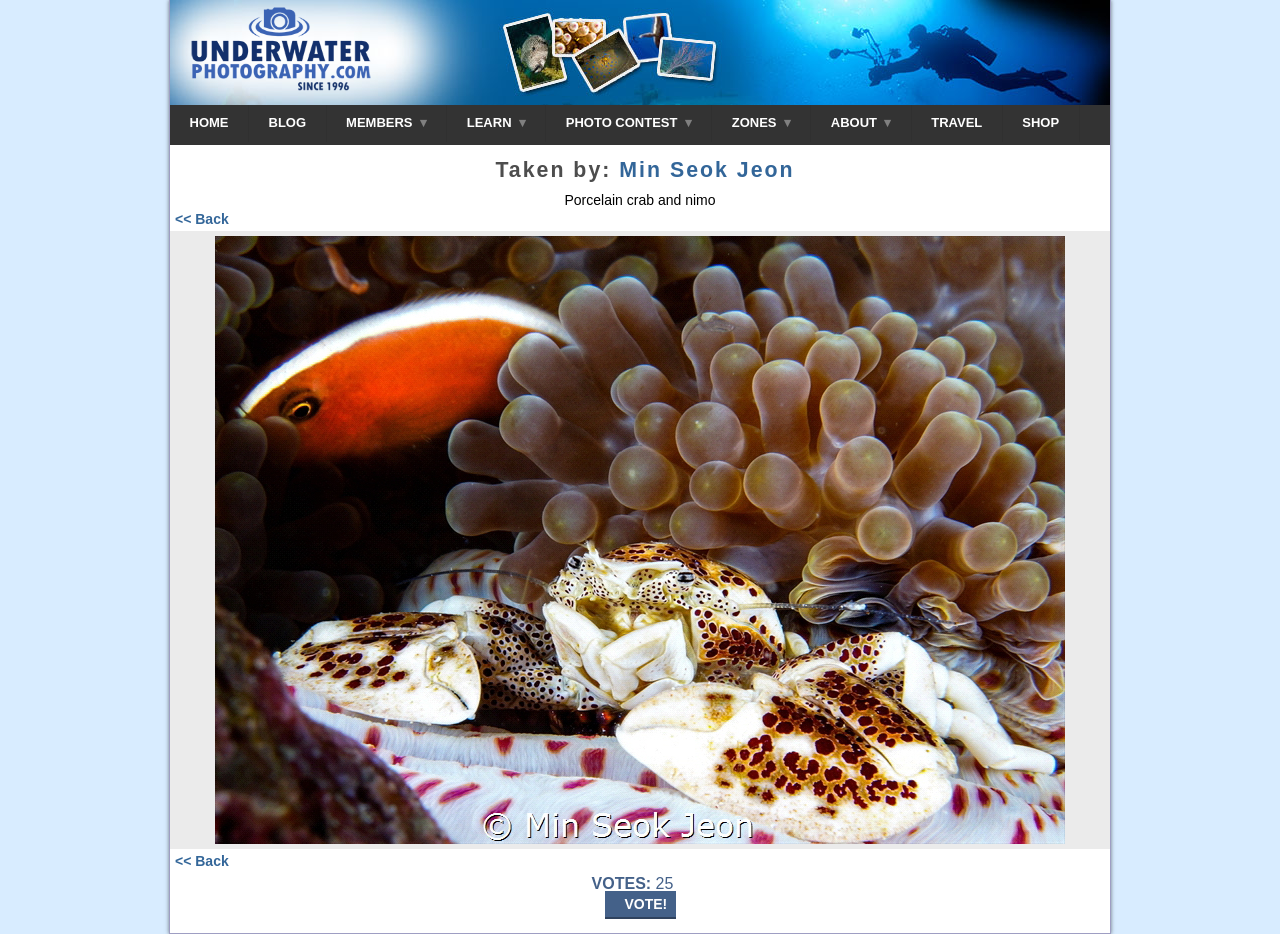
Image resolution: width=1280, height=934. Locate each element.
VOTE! (646, 904)
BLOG (288, 122)
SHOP (1040, 122)
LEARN (496, 122)
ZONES (761, 122)
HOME (209, 122)
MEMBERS (386, 122)
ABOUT (861, 122)
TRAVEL (956, 122)
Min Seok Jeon (706, 170)
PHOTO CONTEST (629, 122)
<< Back (202, 219)
